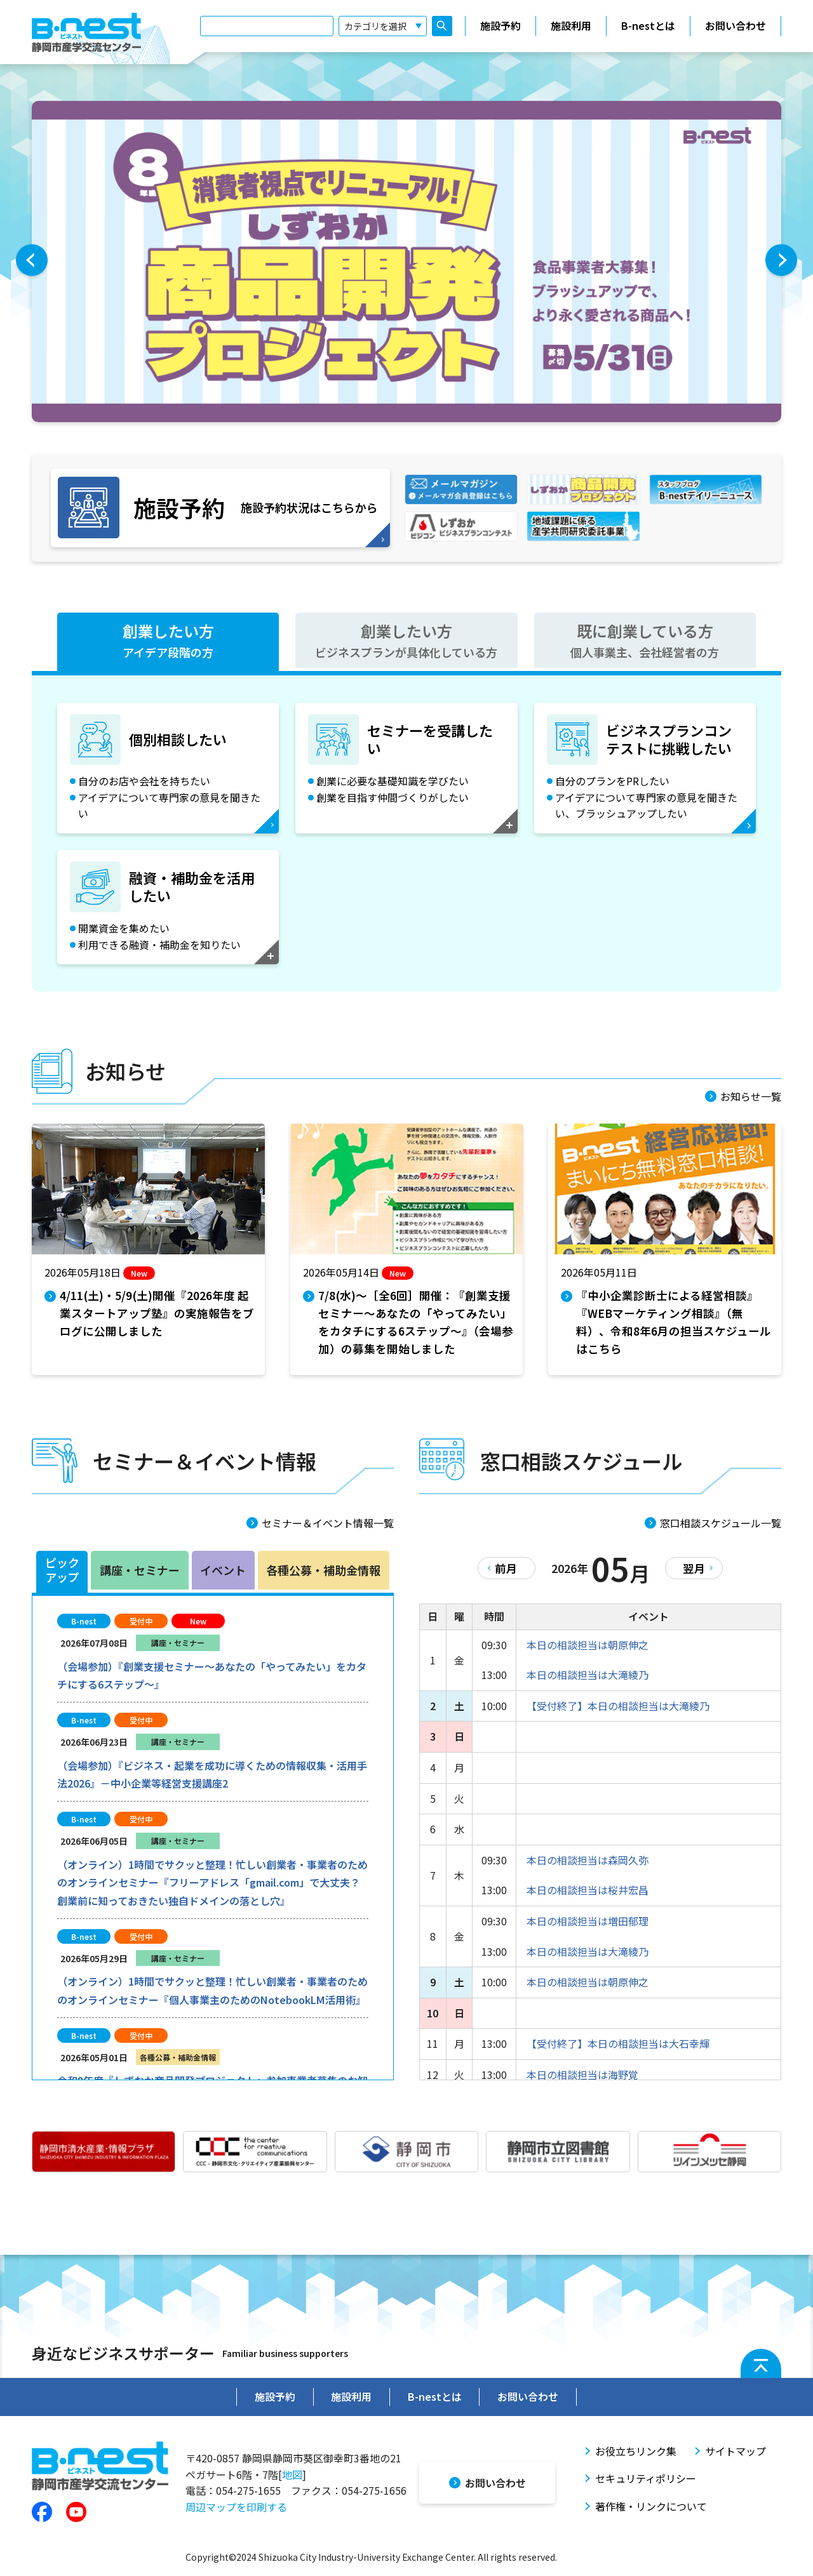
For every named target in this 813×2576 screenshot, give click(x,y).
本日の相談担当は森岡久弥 (587, 1854)
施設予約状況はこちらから (215, 504)
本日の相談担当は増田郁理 (587, 1915)
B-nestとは (648, 26)
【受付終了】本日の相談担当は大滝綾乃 (618, 1700)
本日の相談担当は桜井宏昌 (587, 1884)
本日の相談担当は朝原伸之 (587, 1639)
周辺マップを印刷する (236, 2499)
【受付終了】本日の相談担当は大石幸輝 (618, 2038)
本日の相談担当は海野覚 (582, 2068)
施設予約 (500, 26)
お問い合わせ (735, 26)
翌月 (692, 1562)
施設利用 (571, 26)
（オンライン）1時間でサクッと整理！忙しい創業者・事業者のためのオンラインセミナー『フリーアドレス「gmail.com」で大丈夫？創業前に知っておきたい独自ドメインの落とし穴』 (212, 1877)
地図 (292, 2466)
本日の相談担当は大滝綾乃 (587, 1669)
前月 (508, 1562)
